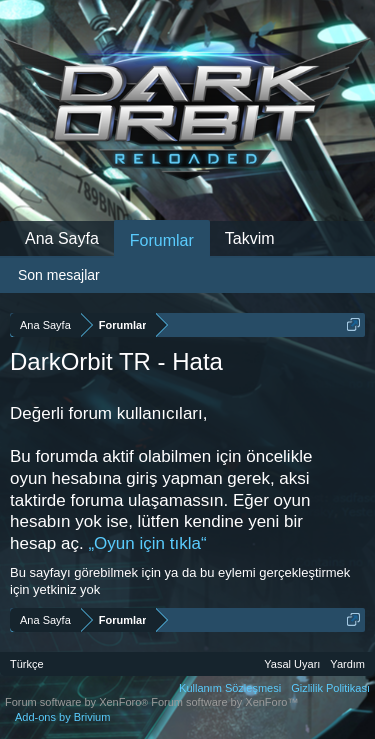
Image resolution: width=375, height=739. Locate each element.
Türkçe (27, 664)
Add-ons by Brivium (62, 717)
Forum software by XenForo (78, 702)
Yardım (347, 664)
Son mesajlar (59, 275)
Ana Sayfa (62, 238)
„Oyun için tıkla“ (147, 543)
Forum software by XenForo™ (224, 702)
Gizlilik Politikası (330, 688)
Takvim (250, 238)
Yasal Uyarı (292, 664)
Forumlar (162, 240)
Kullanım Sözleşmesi (230, 688)
